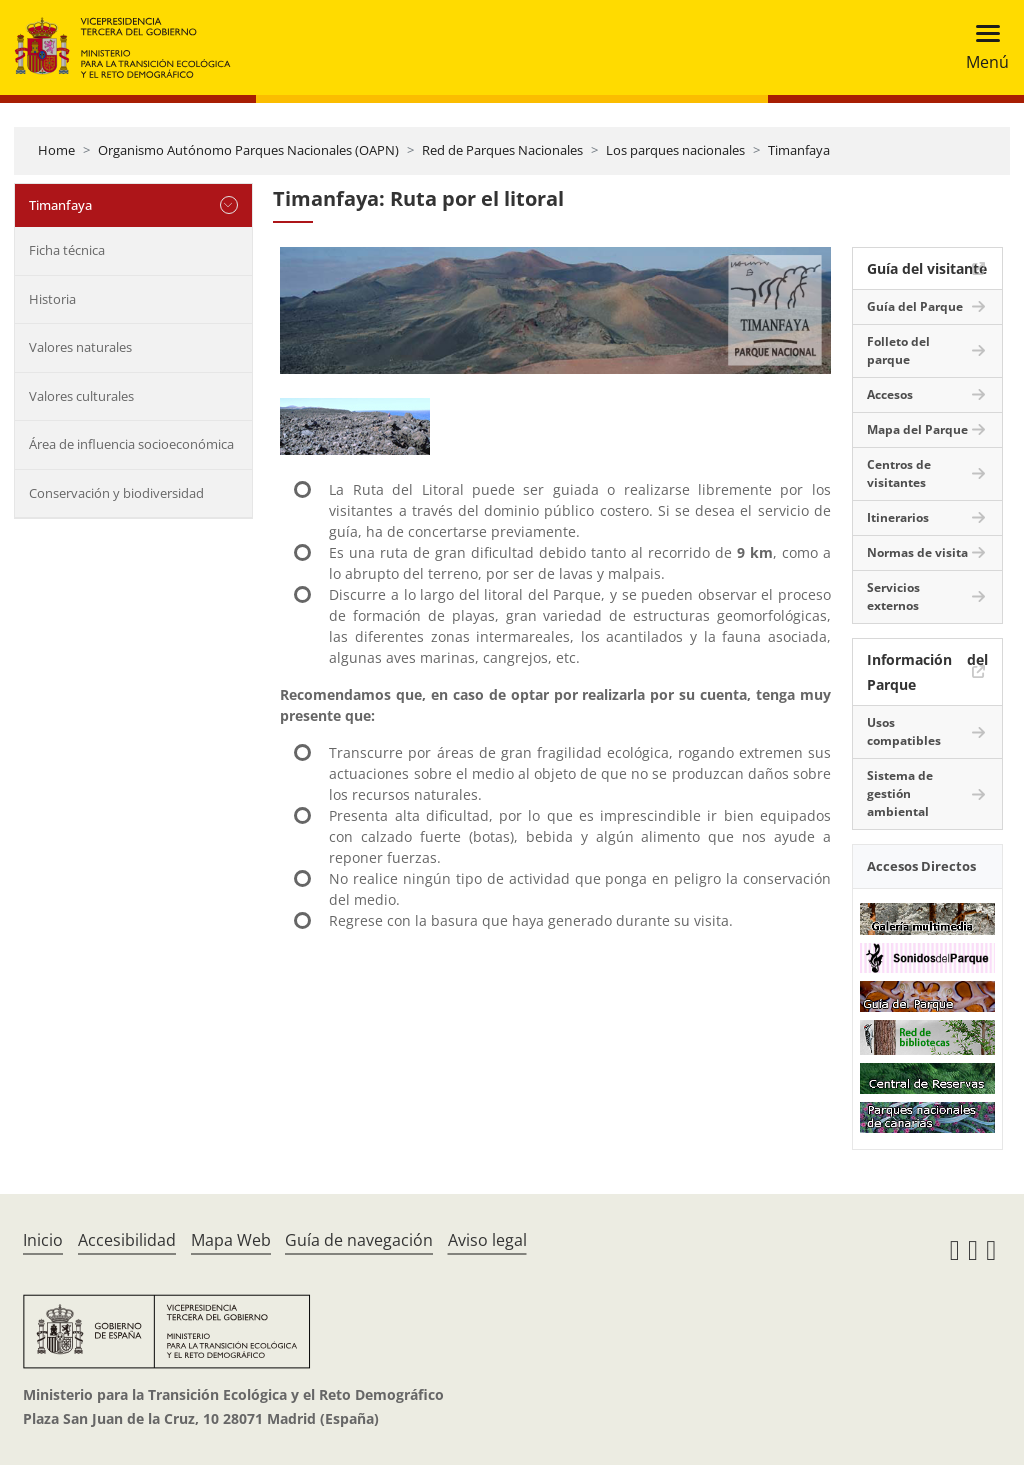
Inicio (43, 1240)
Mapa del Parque (917, 429)
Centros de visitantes (899, 473)
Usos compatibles (904, 731)
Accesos (890, 394)
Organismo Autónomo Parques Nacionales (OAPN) (248, 150)
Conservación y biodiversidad (116, 493)
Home (56, 150)
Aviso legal (487, 1240)
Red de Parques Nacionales (502, 150)
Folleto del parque (898, 350)
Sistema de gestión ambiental (900, 793)
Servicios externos (893, 596)
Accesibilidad (127, 1240)
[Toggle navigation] (981, 47)
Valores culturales (81, 396)
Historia (52, 299)
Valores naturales (80, 347)
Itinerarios (898, 517)
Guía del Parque (915, 306)
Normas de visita (917, 552)
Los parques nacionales (675, 150)
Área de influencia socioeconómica (131, 444)
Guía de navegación (359, 1240)
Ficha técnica (67, 250)
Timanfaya (799, 150)
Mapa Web (231, 1240)
